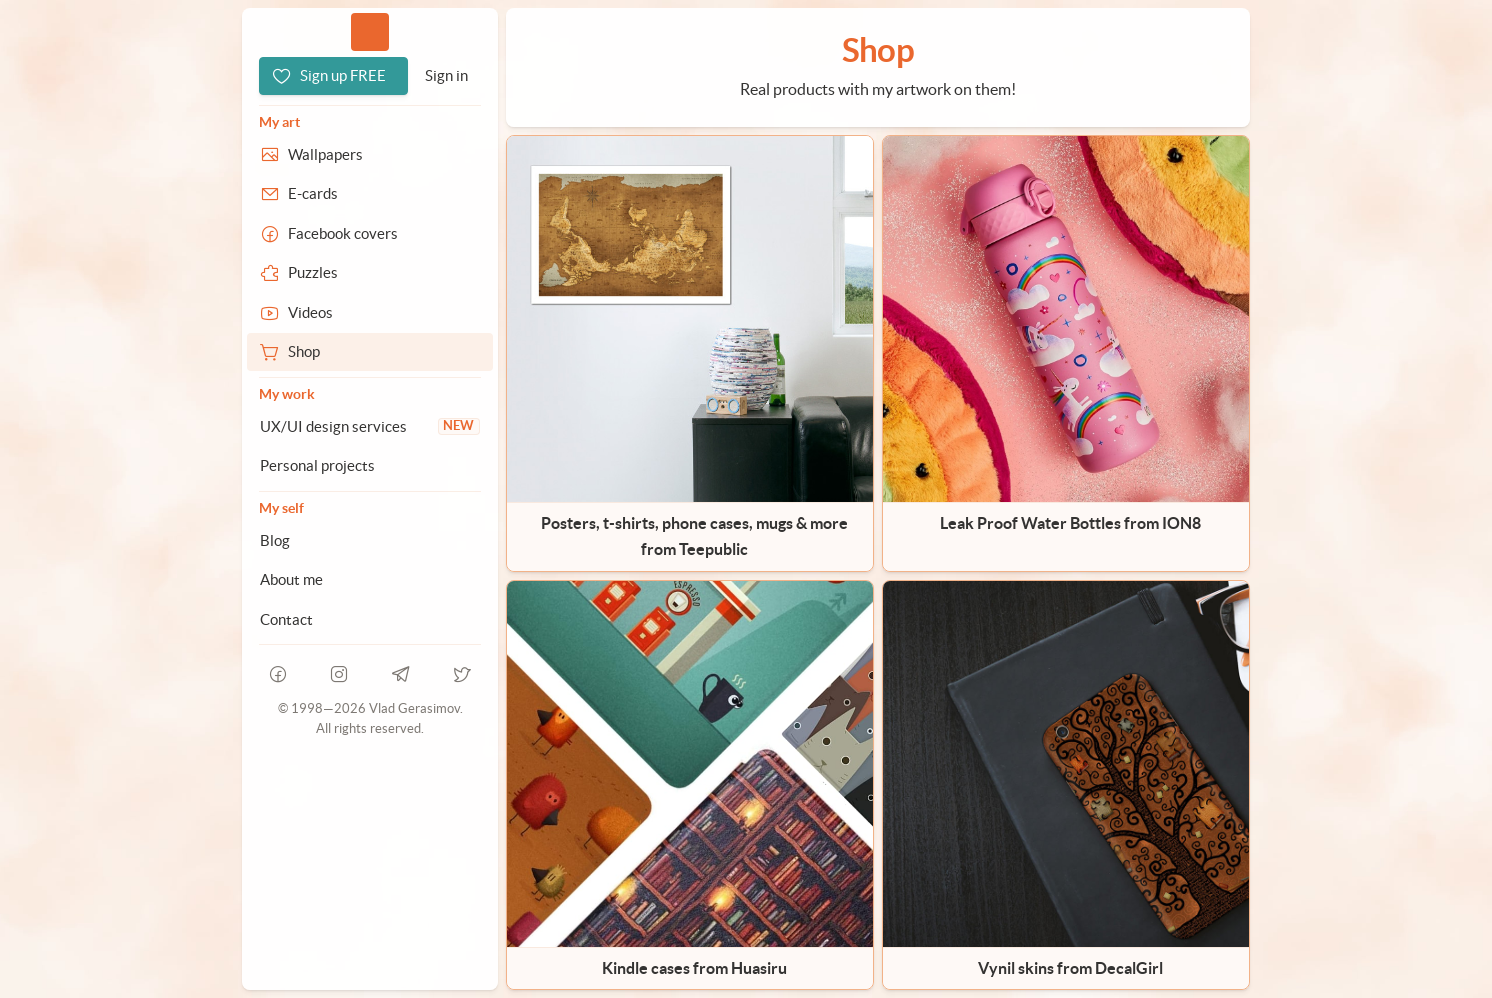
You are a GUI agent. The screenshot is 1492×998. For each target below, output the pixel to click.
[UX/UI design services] (370, 427)
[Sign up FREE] (333, 76)
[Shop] (370, 352)
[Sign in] (446, 76)
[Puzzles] (370, 273)
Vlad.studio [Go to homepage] (370, 31)
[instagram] (340, 674)
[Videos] (370, 313)
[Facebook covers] (370, 234)
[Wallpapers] (370, 155)
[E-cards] (370, 194)
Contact (286, 619)
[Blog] (370, 541)
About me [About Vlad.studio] (291, 579)
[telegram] (401, 674)
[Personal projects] (370, 466)
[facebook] (278, 674)
